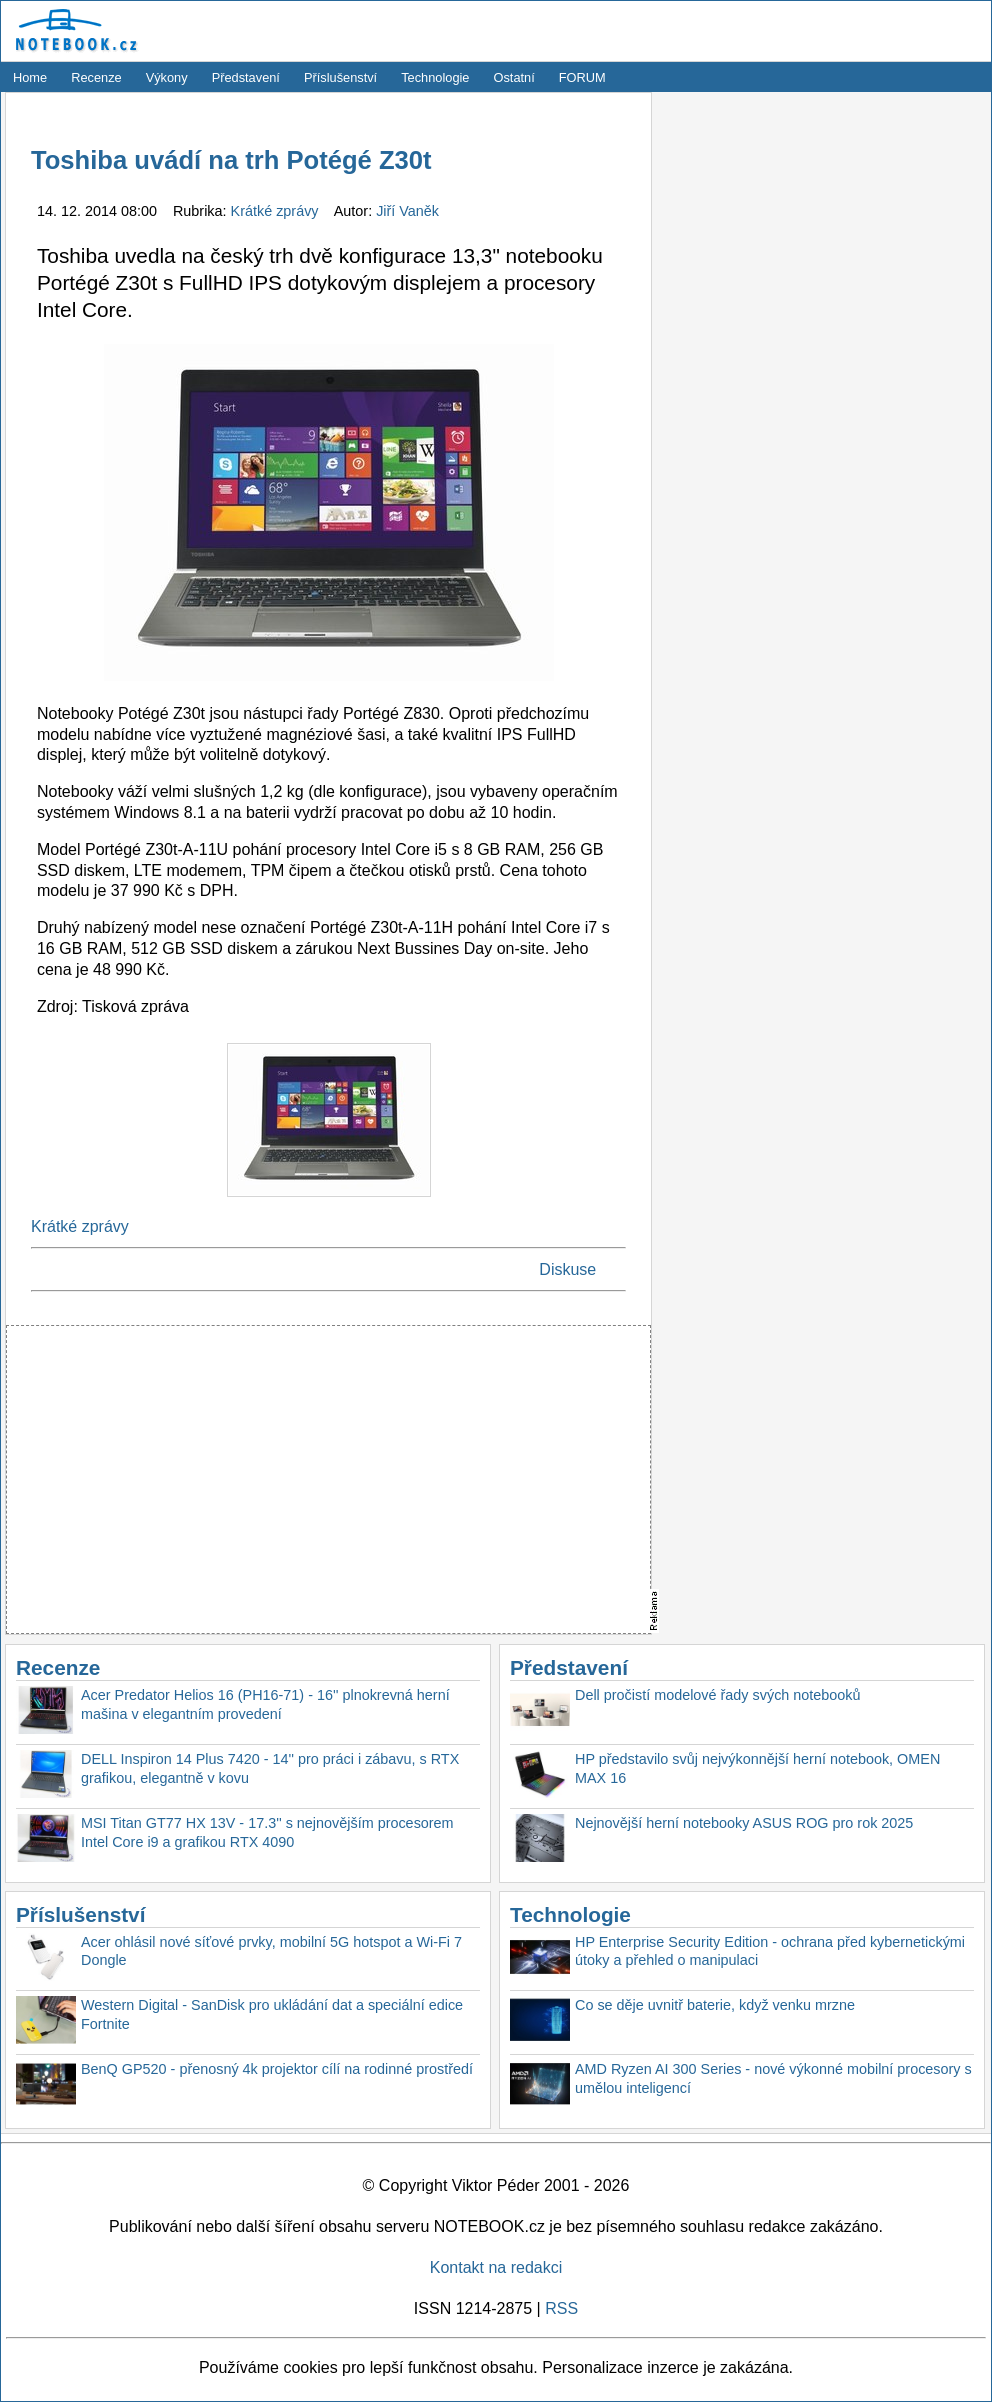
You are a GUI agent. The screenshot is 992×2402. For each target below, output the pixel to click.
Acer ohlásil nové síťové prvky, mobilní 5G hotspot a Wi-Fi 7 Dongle (271, 1951)
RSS (561, 2308)
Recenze (96, 77)
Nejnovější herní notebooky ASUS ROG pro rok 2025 (744, 1823)
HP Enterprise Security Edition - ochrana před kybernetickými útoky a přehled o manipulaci (770, 1951)
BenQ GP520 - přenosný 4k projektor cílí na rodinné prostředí (277, 2069)
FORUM (582, 77)
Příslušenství (340, 77)
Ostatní (514, 77)
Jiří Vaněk (407, 211)
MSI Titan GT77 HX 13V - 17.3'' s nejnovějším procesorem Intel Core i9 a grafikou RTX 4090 (267, 1832)
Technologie (435, 77)
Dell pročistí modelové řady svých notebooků (718, 1695)
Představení (246, 77)
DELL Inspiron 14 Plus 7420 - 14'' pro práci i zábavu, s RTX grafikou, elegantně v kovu (270, 1768)
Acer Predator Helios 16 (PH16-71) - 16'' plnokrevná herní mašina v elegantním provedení (265, 1704)
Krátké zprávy (277, 211)
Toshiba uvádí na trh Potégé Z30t (231, 160)
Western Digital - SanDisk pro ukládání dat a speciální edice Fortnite (272, 2014)
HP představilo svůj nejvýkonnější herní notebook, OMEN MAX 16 (757, 1768)
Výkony (167, 77)
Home (30, 77)
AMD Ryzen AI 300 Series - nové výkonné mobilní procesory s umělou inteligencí (773, 2078)
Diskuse (567, 1269)
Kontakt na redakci (496, 2267)
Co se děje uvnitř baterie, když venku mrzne (715, 2005)
